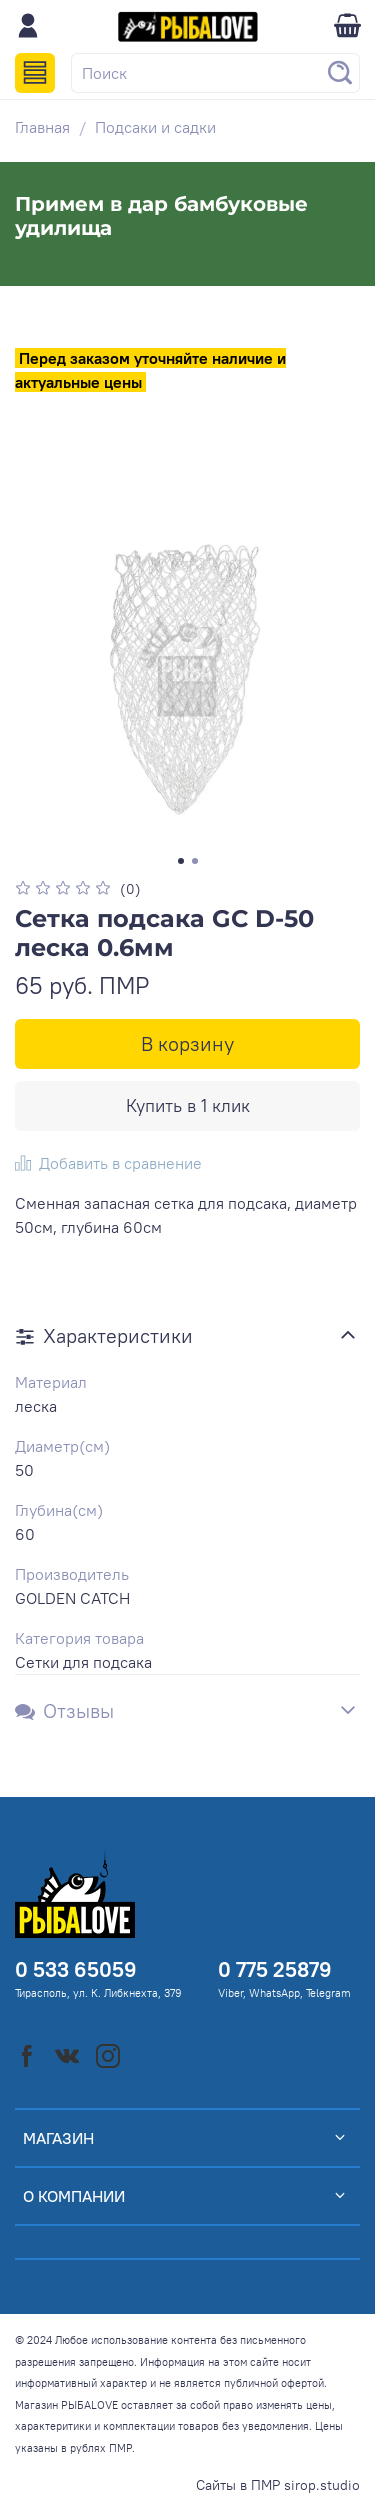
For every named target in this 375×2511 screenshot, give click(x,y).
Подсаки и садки (155, 127)
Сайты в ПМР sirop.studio (278, 2485)
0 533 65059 (76, 1969)
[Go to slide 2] (195, 861)
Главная (42, 127)
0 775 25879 (275, 1969)
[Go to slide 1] (181, 861)
